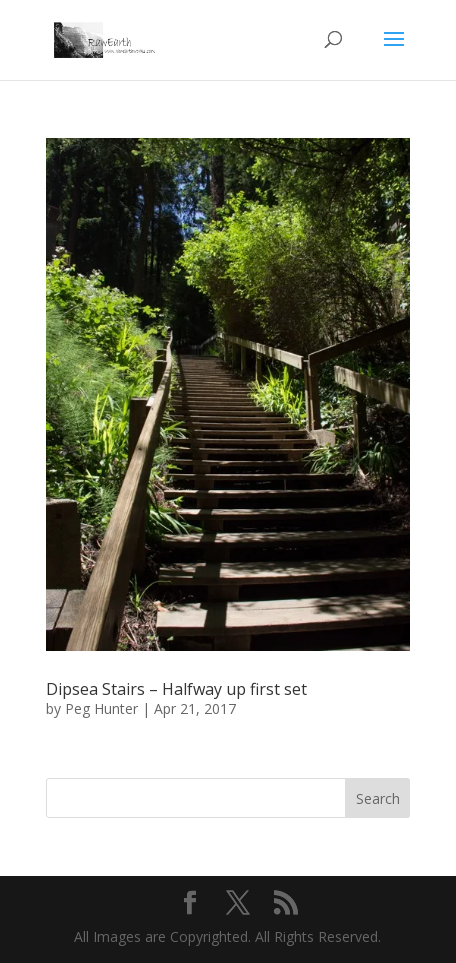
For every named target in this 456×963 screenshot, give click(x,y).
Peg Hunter (101, 708)
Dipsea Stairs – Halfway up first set (176, 689)
